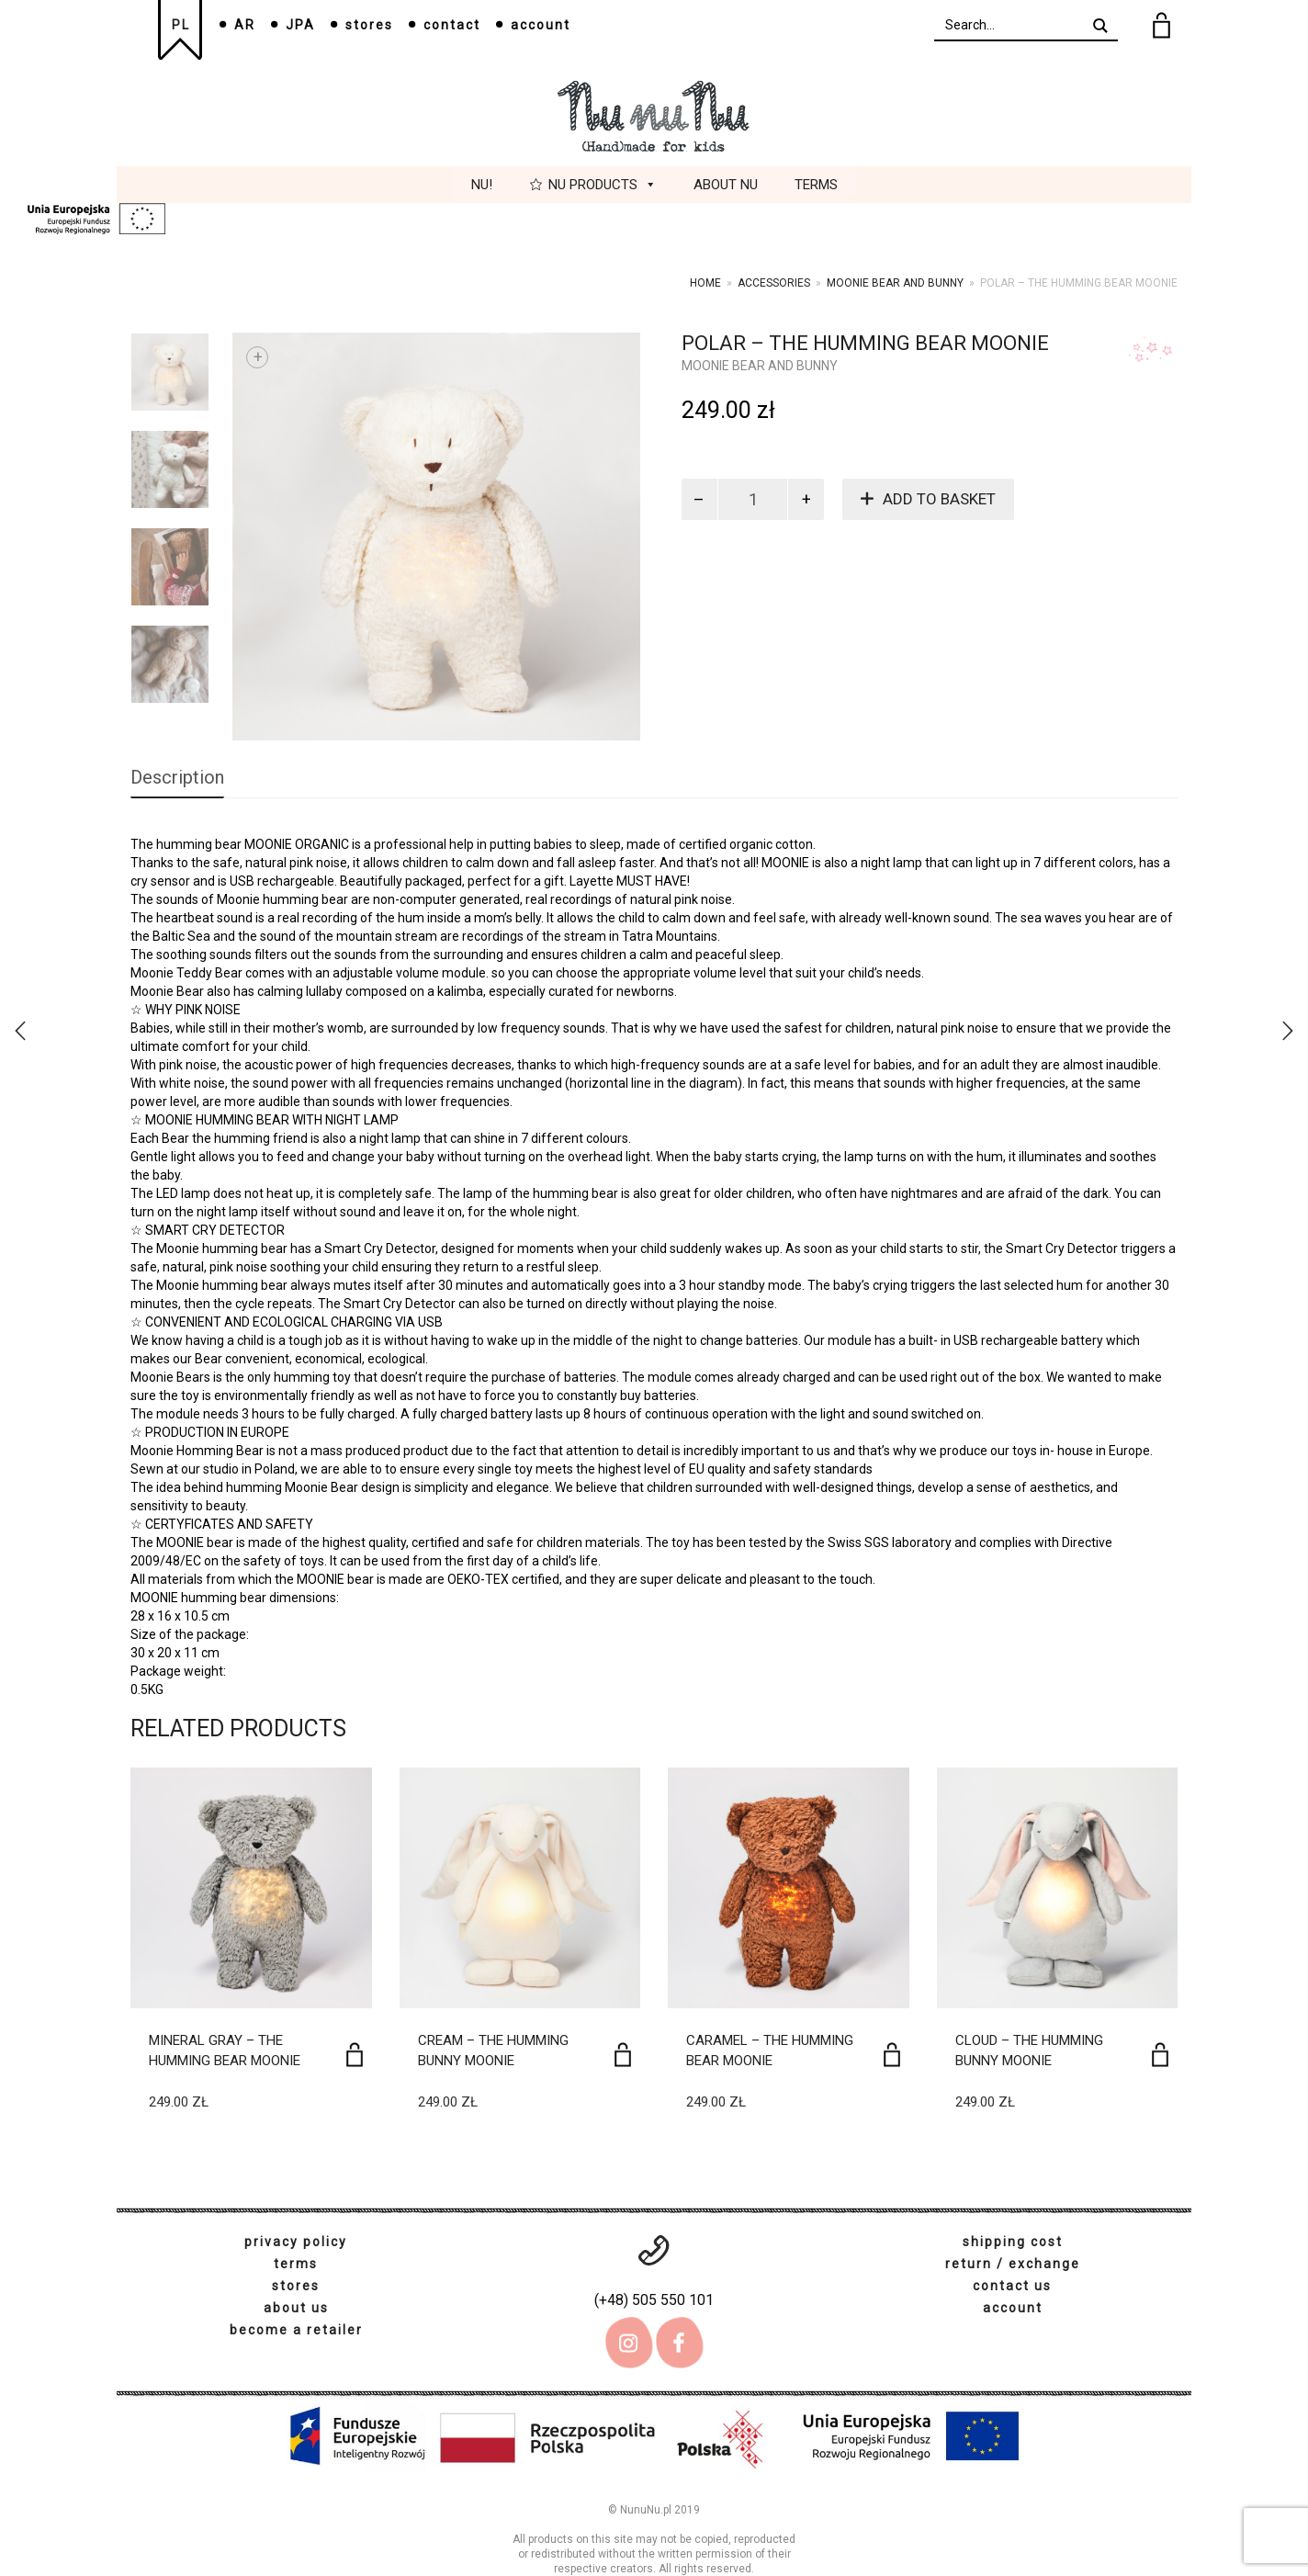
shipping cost (1013, 2241)
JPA (300, 24)
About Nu (725, 184)
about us (296, 2307)
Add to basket (939, 499)
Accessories (774, 283)
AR (244, 24)
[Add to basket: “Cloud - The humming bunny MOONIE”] (1160, 2054)
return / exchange (1012, 2263)
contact (451, 24)
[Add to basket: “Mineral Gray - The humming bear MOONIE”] (354, 2054)
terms (296, 2263)
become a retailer (296, 2329)
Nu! (481, 184)
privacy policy (295, 2241)
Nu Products (602, 184)
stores (369, 24)
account (540, 24)
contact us (1012, 2285)
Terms (816, 184)
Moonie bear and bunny (895, 283)
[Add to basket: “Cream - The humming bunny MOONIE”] (623, 2054)
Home (705, 283)
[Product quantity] (753, 499)
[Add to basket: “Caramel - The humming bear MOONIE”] (892, 2054)
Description (177, 777)
